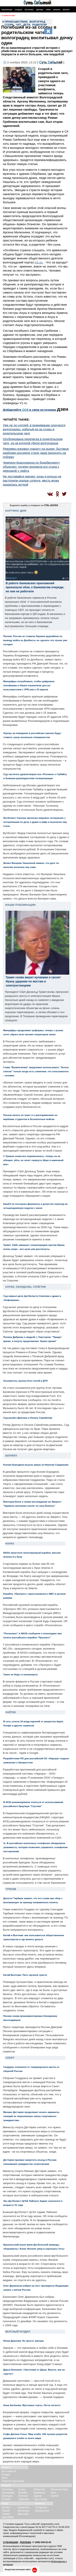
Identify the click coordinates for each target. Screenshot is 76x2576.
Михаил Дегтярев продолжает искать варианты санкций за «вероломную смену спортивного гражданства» (31, 2116)
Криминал (39, 2492)
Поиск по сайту (8, 15)
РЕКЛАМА (25, 2542)
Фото (4, 2477)
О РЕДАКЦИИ (10, 2542)
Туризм (10, 1889)
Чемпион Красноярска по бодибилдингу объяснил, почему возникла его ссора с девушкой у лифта (31, 466)
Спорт (9, 2057)
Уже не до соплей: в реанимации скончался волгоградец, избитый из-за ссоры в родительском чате (34, 429)
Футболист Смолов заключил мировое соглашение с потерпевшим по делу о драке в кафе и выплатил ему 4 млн (35, 822)
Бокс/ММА (8, 2517)
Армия (48, 9)
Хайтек (10, 1712)
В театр (6, 2499)
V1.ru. (38, 262)
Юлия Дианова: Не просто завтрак (23, 2340)
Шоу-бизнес (29, 9)
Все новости (9, 2471)
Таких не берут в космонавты (20, 1674)
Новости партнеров (13, 2481)
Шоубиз (11, 1455)
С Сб (50, 62)
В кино (22, 2489)
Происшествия (16, 21)
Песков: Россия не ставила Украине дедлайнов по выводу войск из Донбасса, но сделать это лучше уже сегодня (35, 640)
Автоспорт (24, 2510)
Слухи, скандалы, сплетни (25, 1286)
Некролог (66, 9)
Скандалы (18, 9)
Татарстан (41, 2507)
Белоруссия (42, 2510)
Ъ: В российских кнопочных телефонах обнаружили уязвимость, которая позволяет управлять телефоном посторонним (35, 1847)
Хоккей (6, 2510)
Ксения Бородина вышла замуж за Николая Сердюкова (35, 1464)
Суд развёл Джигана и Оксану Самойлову (27, 1417)
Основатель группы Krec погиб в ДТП (25, 1380)
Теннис (6, 2514)
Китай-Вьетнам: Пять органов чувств (25, 1975)
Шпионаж (56, 9)
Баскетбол (24, 2507)
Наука (9, 1543)
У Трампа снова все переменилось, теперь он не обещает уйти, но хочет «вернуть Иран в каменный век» (33, 1160)
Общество (39, 2489)
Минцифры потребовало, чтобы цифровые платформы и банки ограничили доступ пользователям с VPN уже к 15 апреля (29, 685)
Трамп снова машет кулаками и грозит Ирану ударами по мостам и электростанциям (33, 981)
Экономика (8, 2492)
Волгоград (37, 21)
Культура (7, 2495)
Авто (53, 2492)
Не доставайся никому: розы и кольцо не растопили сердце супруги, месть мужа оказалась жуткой (32, 480)
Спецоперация (6, 9)
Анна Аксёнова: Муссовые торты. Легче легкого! (32, 2405)
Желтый (23, 2495)
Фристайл (23, 2514)
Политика (7, 2489)
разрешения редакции (37, 2552)
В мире (6, 2474)
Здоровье (39, 9)
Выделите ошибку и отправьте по (34, 505)
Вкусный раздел (17, 2331)
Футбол (6, 2507)
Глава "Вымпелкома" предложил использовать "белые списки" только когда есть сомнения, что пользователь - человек (36, 1071)
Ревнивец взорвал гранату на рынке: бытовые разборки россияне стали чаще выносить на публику (36, 453)
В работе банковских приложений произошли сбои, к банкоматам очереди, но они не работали (35, 587)
